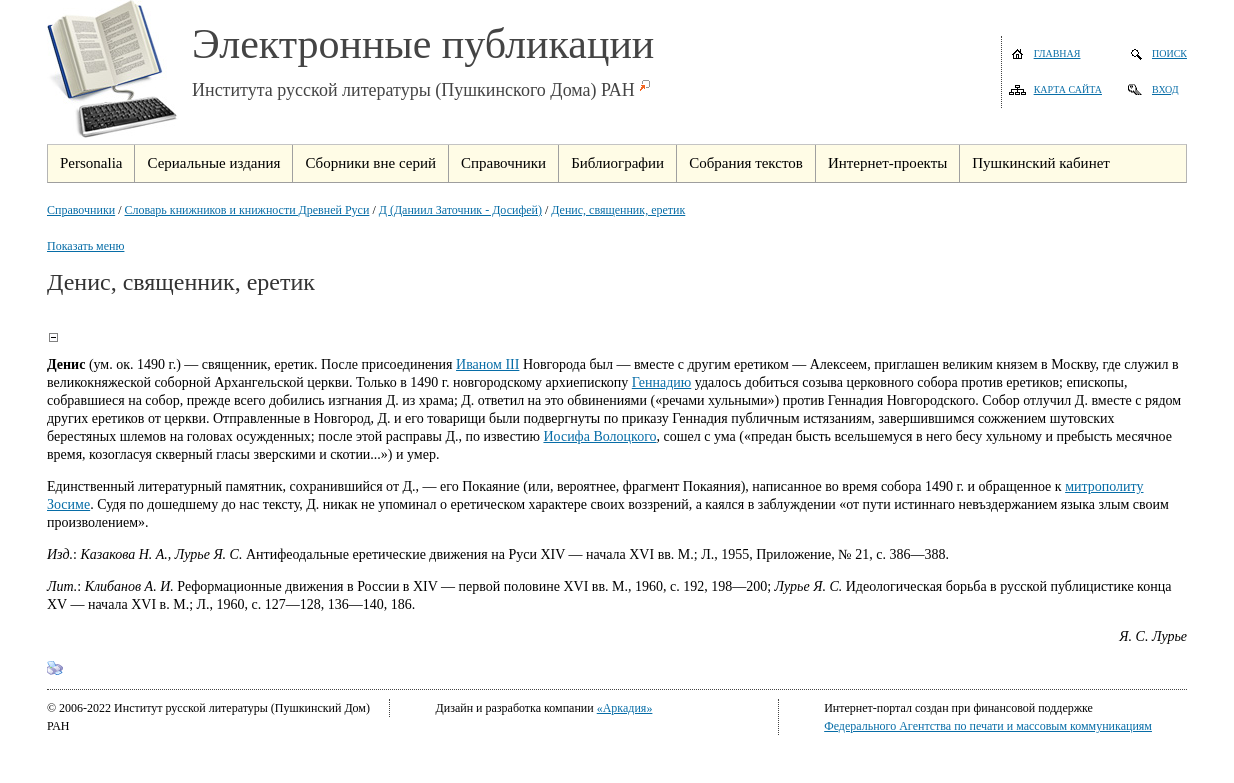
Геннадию (662, 382)
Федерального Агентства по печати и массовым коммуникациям (988, 726)
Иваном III (487, 364)
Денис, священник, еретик (618, 210)
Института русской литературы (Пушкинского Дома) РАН (413, 90)
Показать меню (85, 246)
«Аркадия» (625, 708)
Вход (1165, 89)
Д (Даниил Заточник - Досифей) (460, 210)
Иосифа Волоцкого (599, 436)
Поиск (1169, 53)
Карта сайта (1068, 89)
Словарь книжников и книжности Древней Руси (247, 210)
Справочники (81, 210)
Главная (1057, 53)
